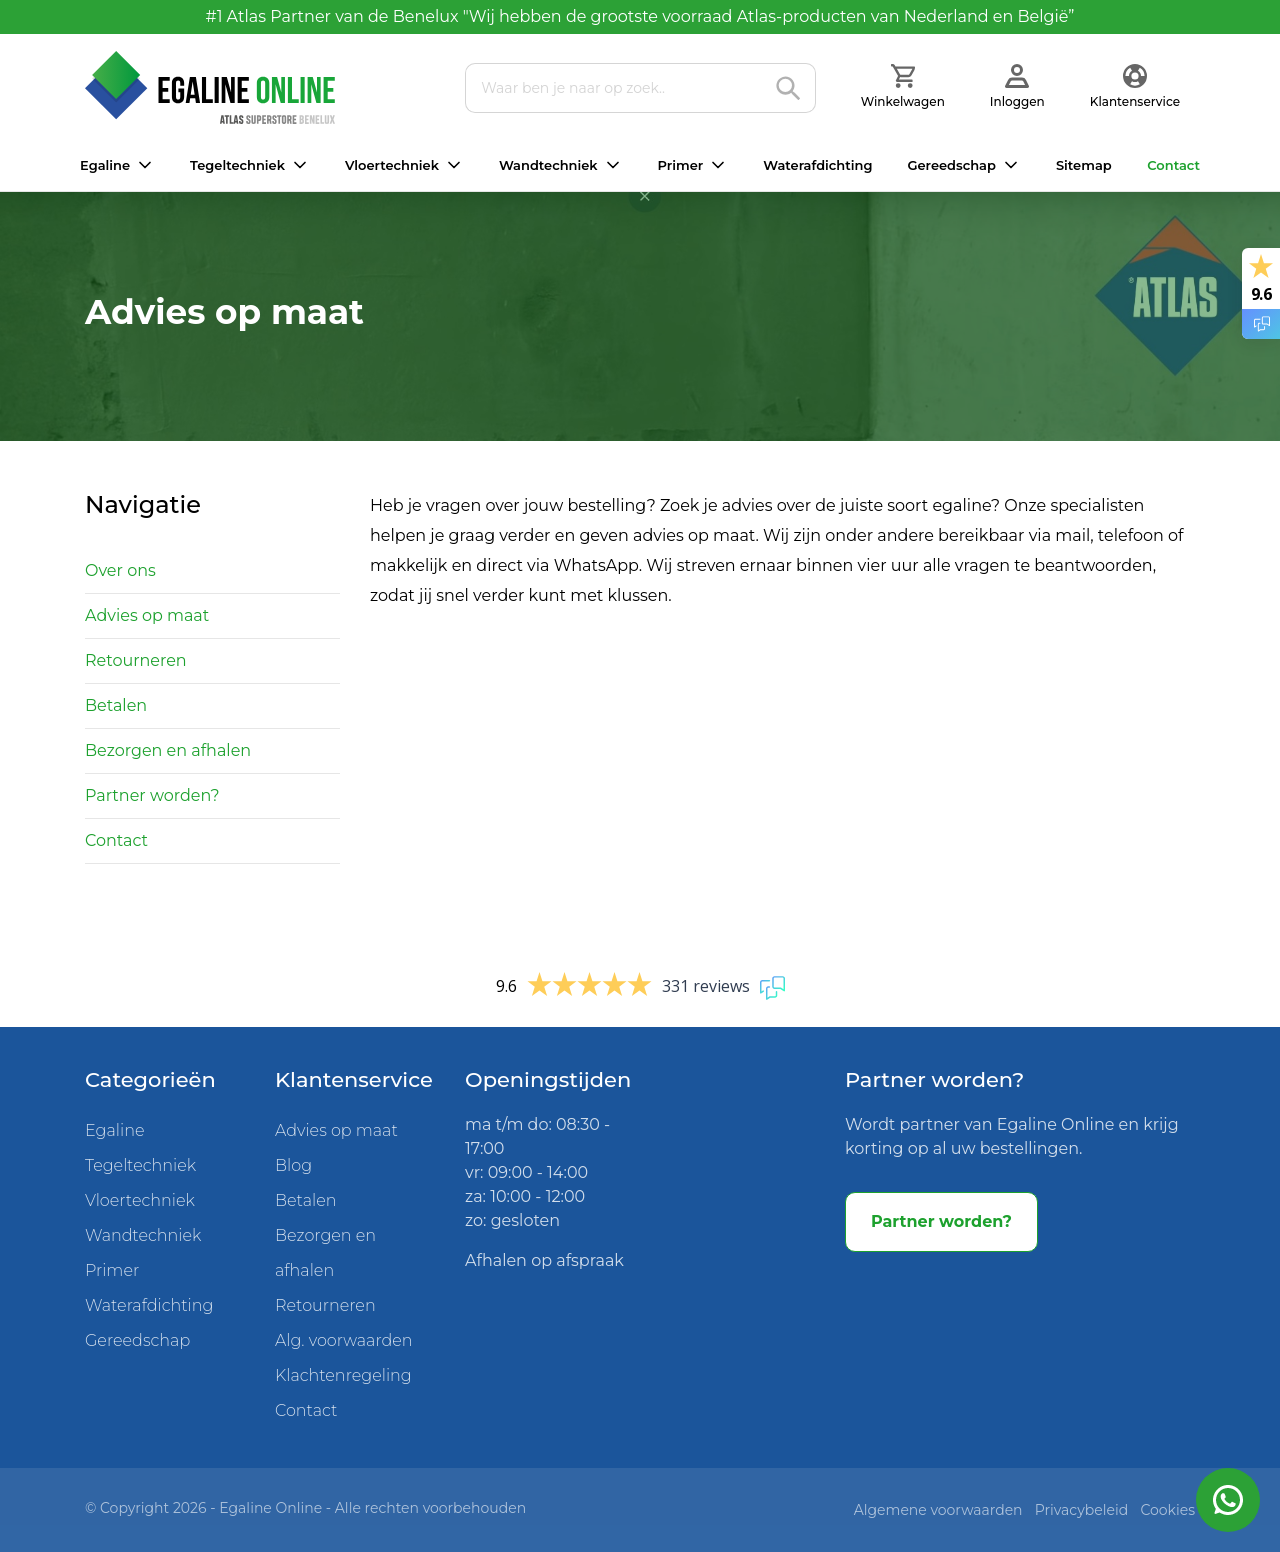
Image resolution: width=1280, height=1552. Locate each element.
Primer (681, 165)
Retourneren (136, 660)
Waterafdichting (817, 165)
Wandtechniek (548, 165)
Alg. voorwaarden (344, 1340)
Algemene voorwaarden (938, 1510)
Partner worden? (152, 795)
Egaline (105, 165)
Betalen (116, 705)
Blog (293, 1165)
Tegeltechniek (237, 165)
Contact (1173, 165)
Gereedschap (951, 165)
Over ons (120, 570)
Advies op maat (147, 615)
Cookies (1167, 1510)
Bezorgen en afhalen (168, 750)
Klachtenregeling (343, 1375)
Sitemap (1084, 165)
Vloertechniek (392, 165)
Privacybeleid (1081, 1510)
